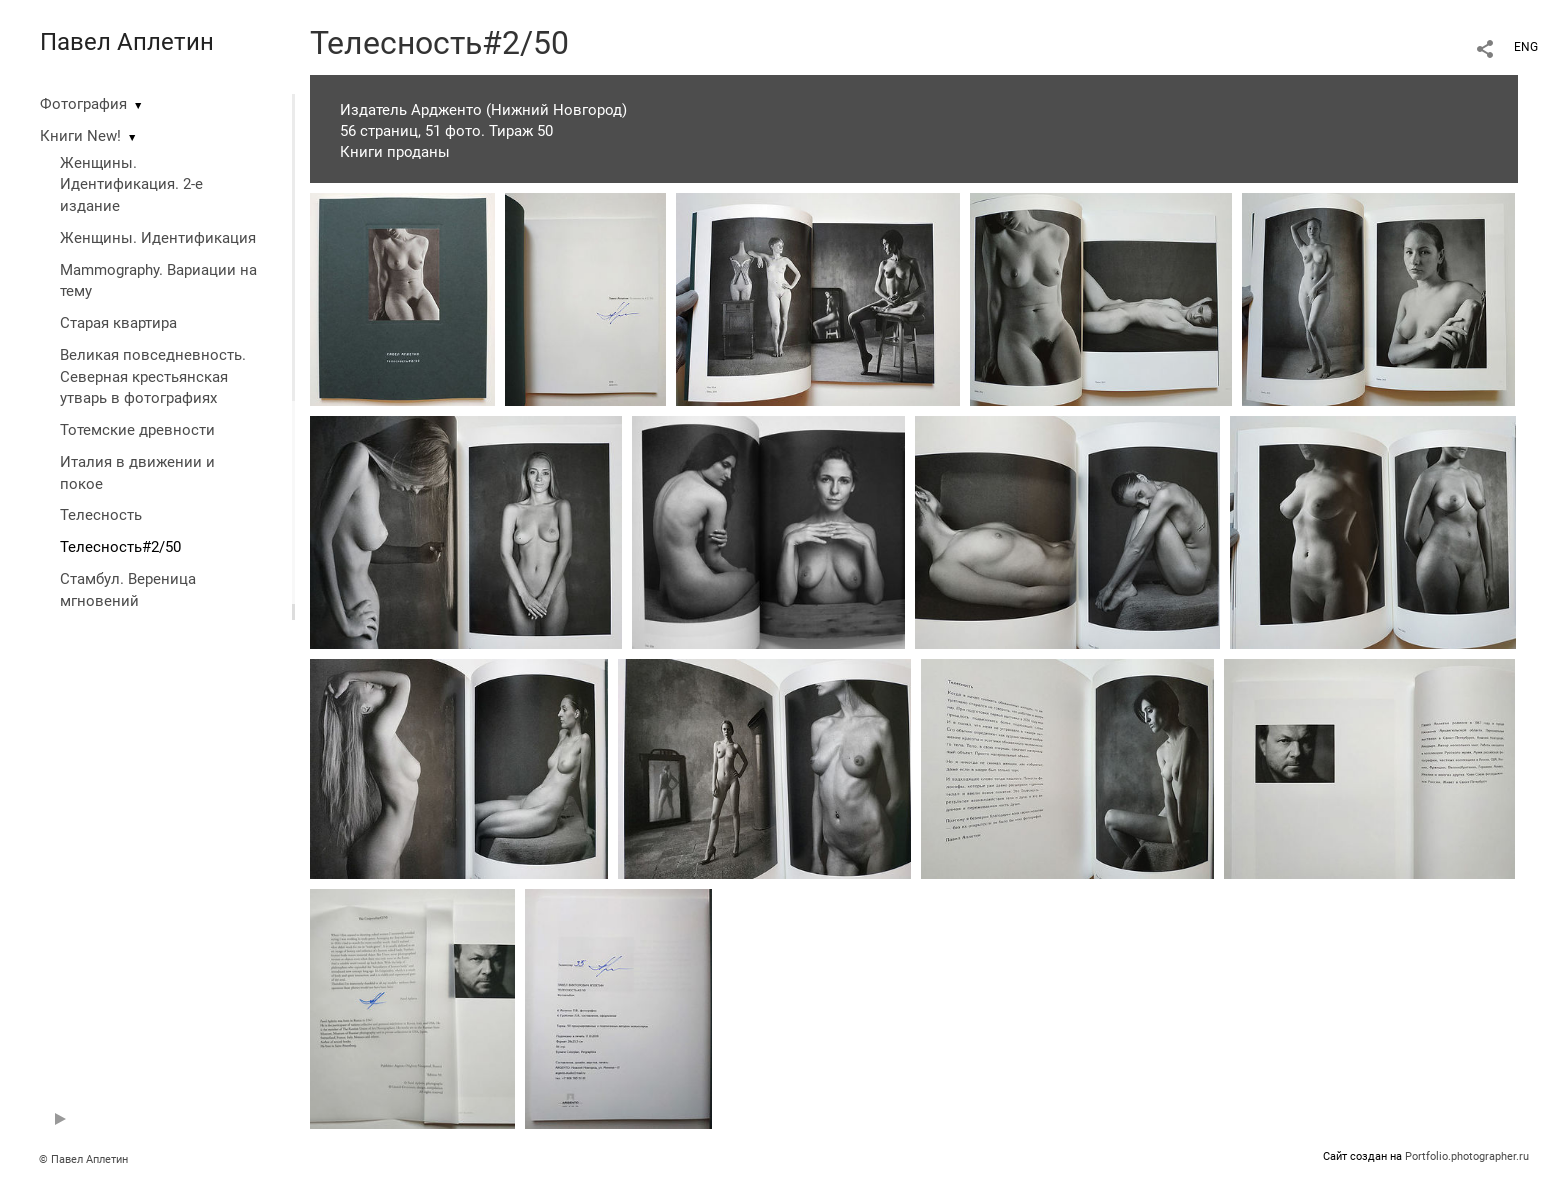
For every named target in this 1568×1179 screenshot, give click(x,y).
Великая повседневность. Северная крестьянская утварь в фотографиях (153, 377)
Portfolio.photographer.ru (1467, 1156)
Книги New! (80, 136)
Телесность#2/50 (120, 547)
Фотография (83, 104)
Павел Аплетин (127, 42)
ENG (1526, 47)
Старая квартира (118, 323)
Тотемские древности (137, 430)
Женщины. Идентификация (158, 238)
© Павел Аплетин (83, 1159)
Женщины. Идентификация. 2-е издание (131, 185)
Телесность (101, 515)
